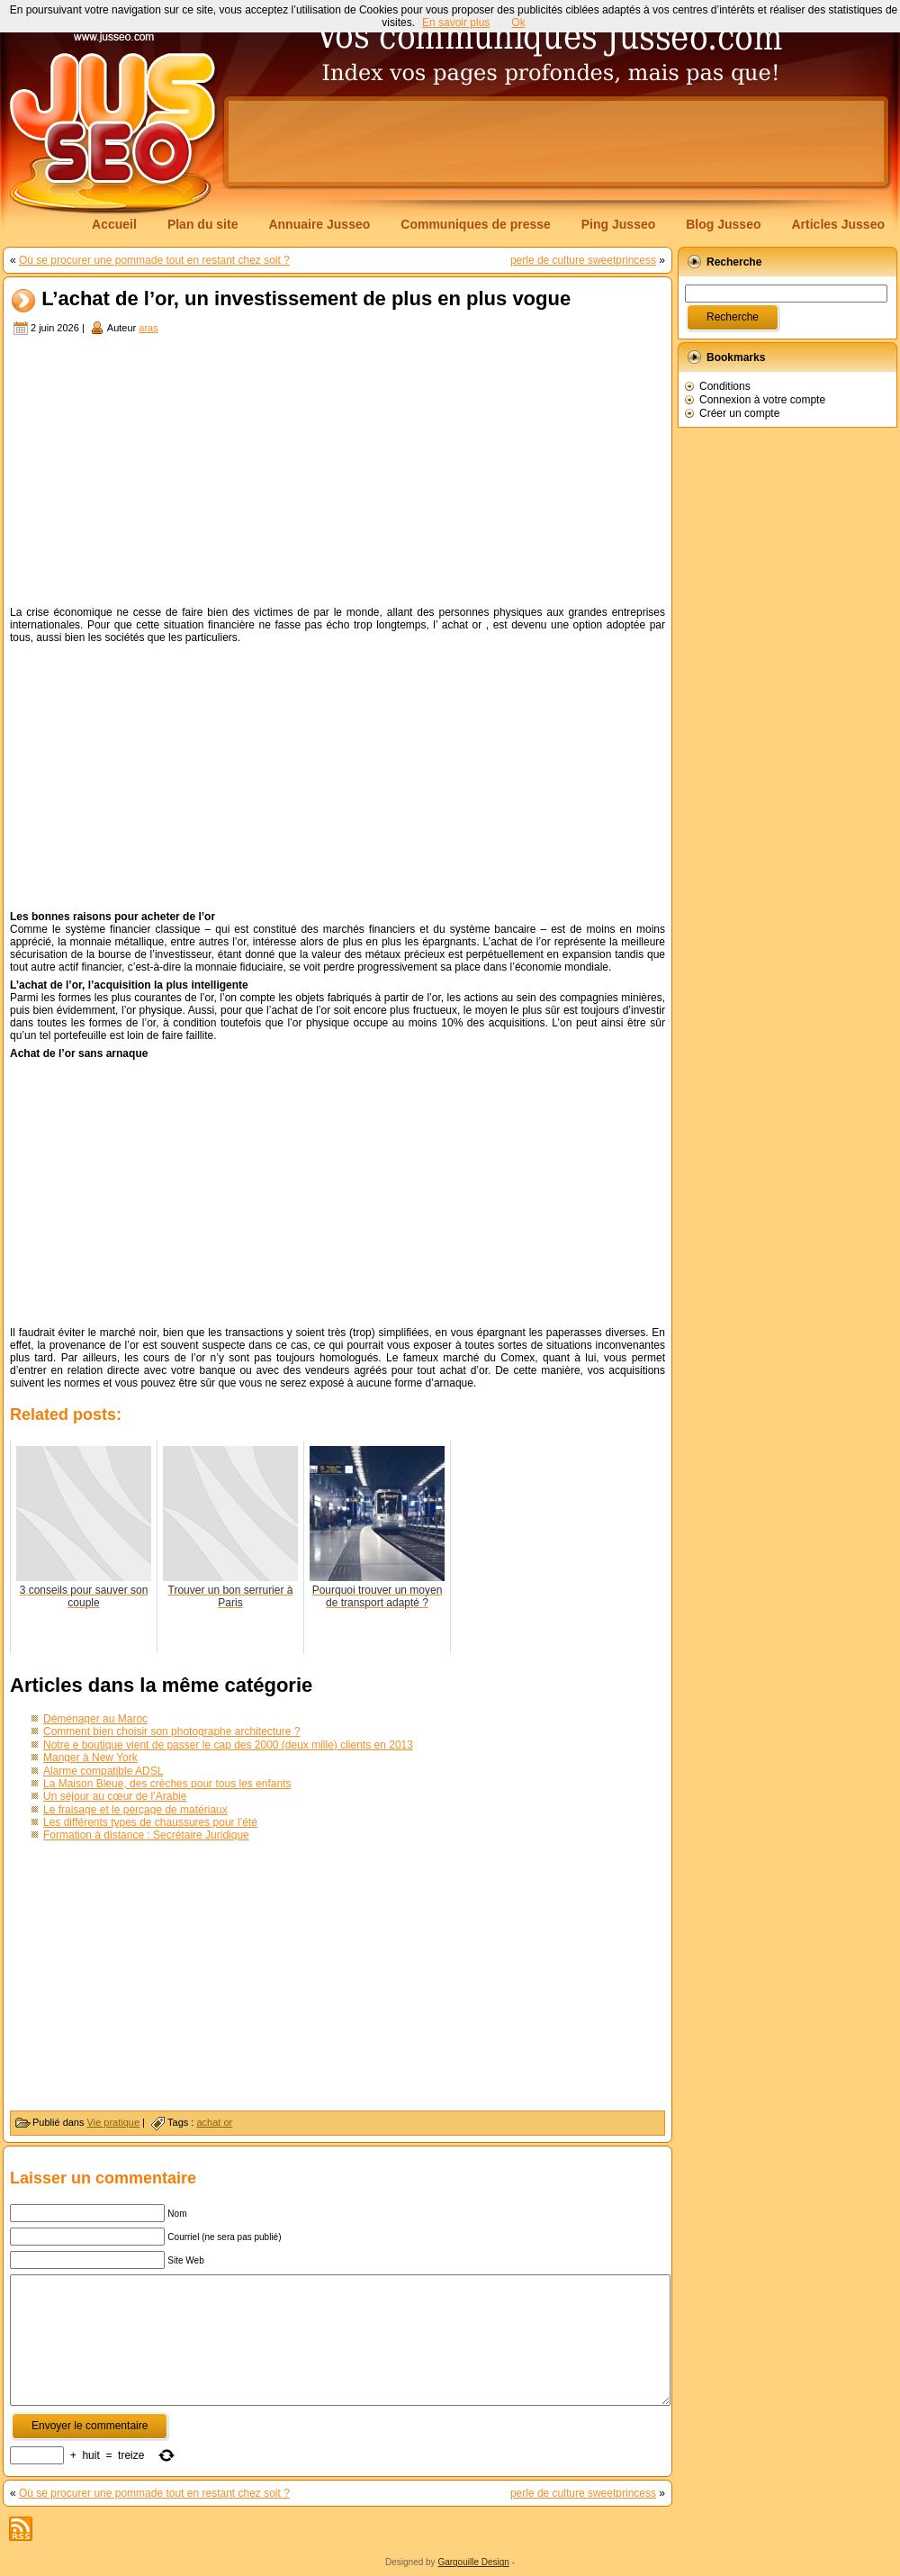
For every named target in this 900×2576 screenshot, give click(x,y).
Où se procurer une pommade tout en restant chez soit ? (154, 260)
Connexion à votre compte (762, 399)
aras (148, 327)
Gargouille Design (473, 2562)
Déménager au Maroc (95, 1719)
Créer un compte (739, 413)
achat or (214, 2122)
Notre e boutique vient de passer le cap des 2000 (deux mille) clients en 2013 (228, 1745)
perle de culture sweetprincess (583, 260)
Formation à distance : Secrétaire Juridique (146, 1835)
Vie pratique (113, 2122)
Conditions (725, 386)
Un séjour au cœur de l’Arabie (114, 1796)
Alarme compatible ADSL (103, 1771)
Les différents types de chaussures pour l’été (150, 1822)
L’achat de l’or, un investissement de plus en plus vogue (306, 299)
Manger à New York (90, 1757)
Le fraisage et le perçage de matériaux (135, 1809)
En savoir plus (456, 22)
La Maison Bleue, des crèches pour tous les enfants (167, 1783)
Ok (518, 22)
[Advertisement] (337, 473)
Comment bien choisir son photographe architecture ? (172, 1731)
